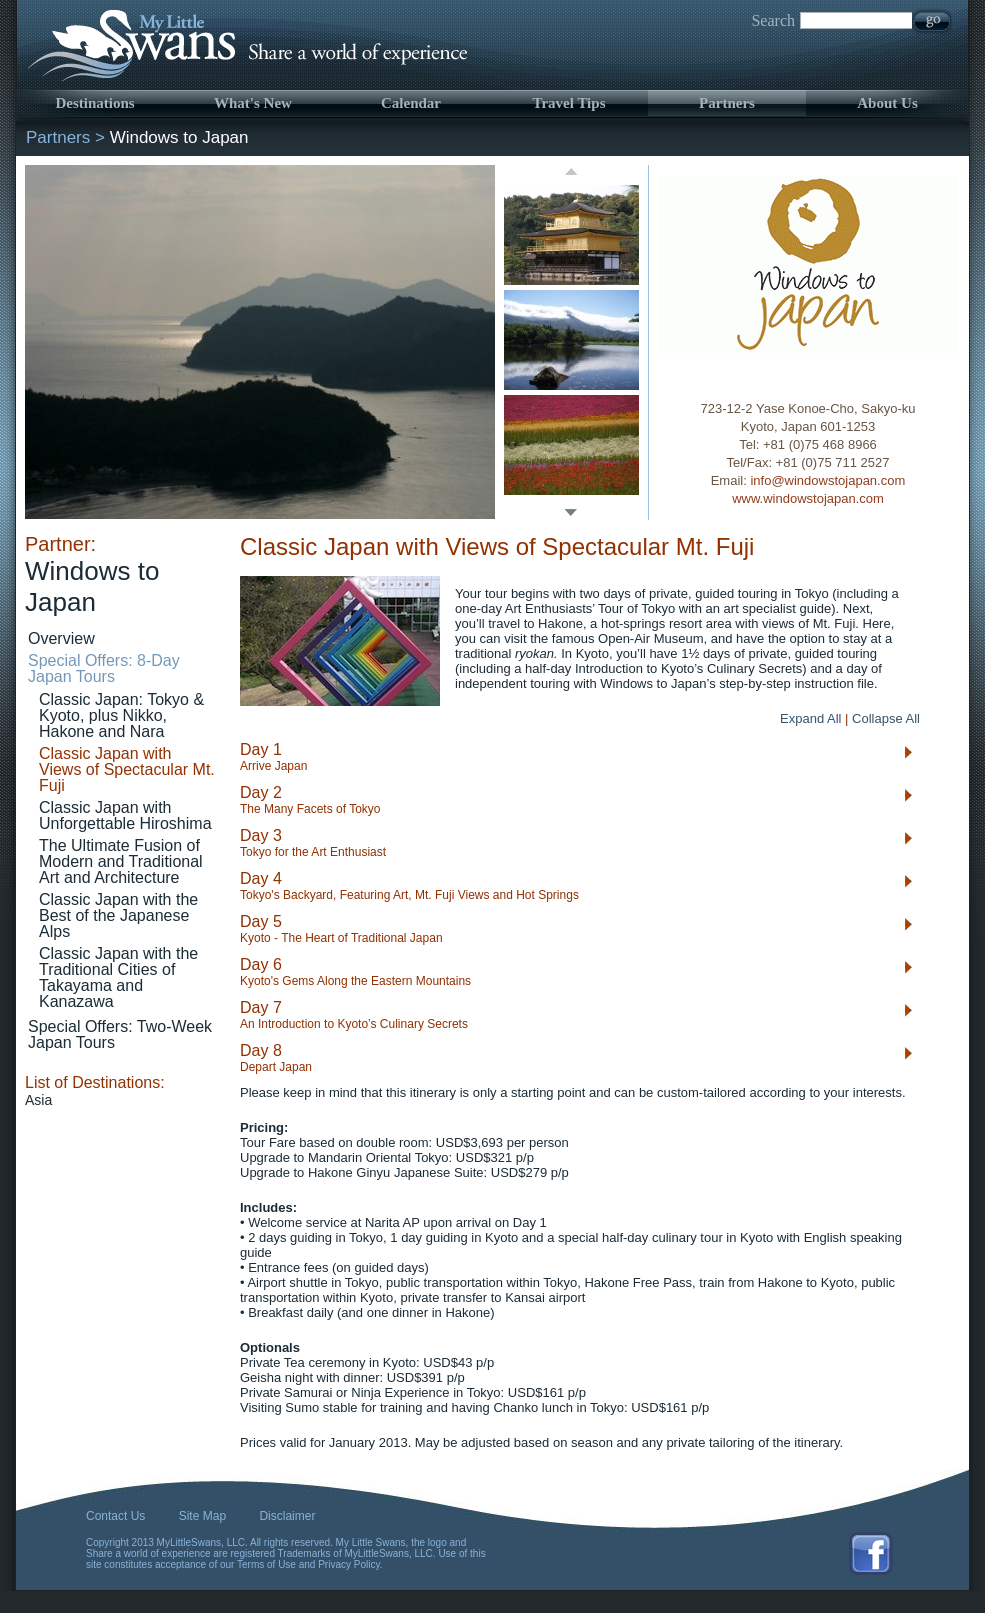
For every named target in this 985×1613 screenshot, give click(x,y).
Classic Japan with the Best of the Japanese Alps (118, 915)
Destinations (94, 103)
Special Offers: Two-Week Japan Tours (120, 1034)
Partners (727, 103)
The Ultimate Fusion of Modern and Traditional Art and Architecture (121, 861)
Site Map (202, 1516)
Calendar (411, 103)
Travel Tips (569, 103)
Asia (38, 1100)
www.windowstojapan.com (808, 498)
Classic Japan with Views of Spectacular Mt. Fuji (127, 769)
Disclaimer (287, 1516)
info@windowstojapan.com (827, 480)
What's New (253, 103)
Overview (61, 638)
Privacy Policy (349, 1564)
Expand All (810, 718)
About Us (887, 103)
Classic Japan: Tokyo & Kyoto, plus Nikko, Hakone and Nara (121, 715)
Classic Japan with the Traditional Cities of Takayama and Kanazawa (118, 977)
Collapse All (886, 718)
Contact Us (115, 1516)
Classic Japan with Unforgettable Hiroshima (125, 815)
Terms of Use (266, 1564)
